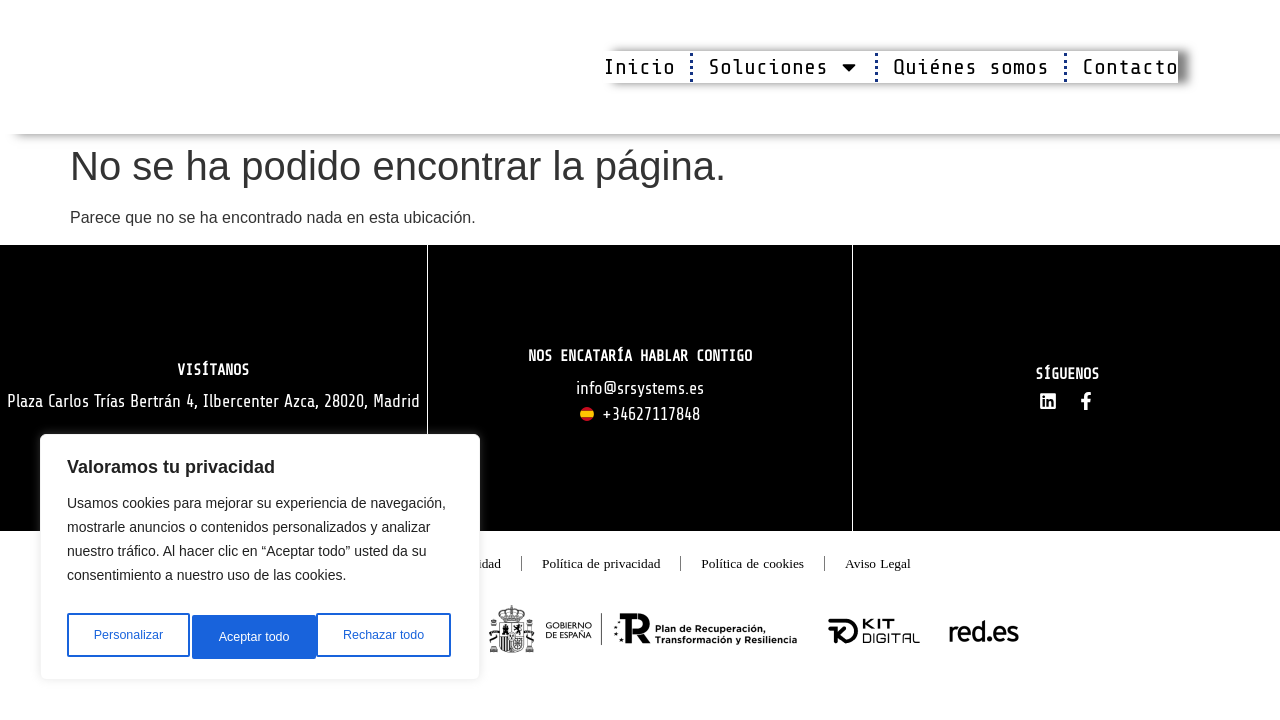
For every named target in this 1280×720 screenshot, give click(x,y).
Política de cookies (786, 579)
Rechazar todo (259, 637)
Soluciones (784, 67)
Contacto (1130, 67)
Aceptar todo (392, 637)
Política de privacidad (594, 579)
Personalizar (126, 637)
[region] (260, 563)
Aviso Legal (941, 579)
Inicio (639, 67)
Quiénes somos (971, 67)
